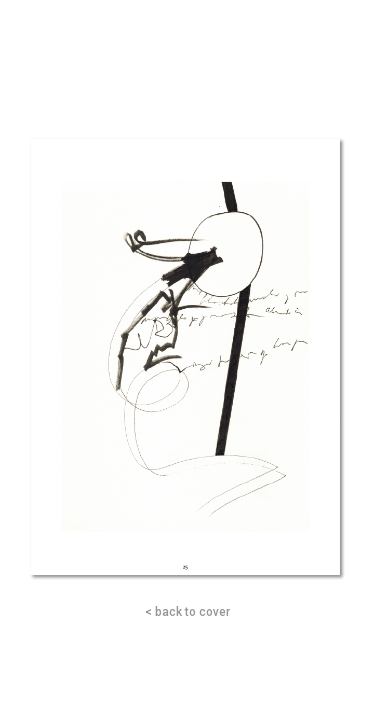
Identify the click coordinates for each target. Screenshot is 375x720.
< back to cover (187, 612)
